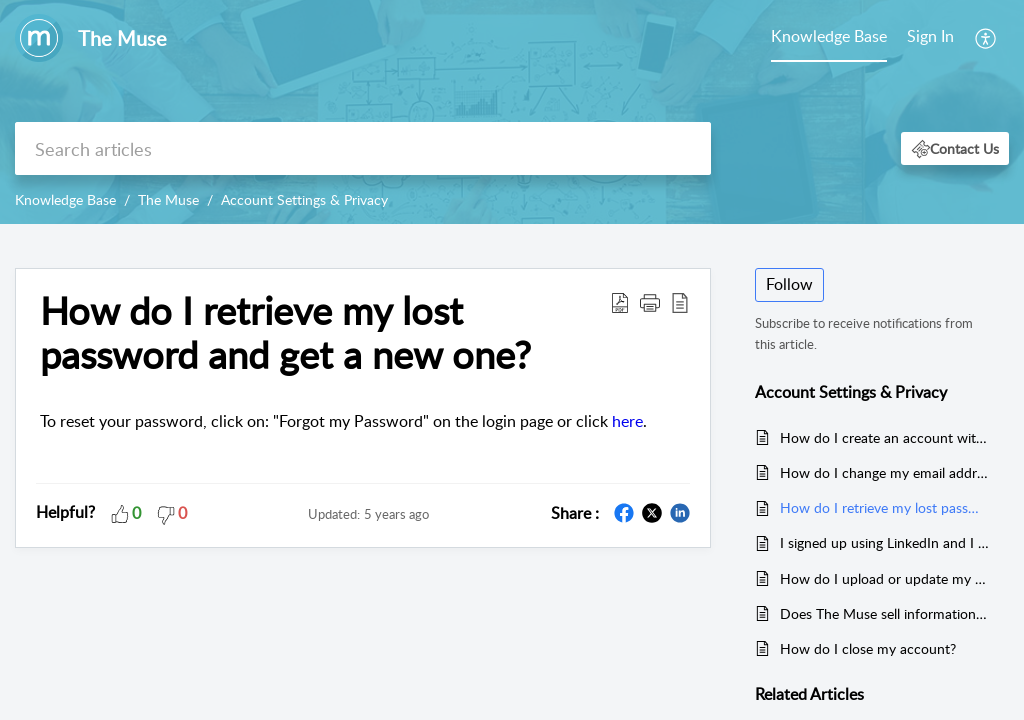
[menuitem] (930, 38)
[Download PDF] (620, 302)
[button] (955, 148)
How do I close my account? (868, 648)
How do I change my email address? (884, 472)
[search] (363, 148)
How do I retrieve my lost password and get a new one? (285, 333)
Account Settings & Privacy (304, 199)
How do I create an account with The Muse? (884, 437)
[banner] (512, 112)
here (627, 421)
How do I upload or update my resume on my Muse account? (884, 578)
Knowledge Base (829, 36)
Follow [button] (789, 284)
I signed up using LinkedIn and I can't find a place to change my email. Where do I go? (884, 542)
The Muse (168, 199)
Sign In (930, 36)
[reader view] (680, 302)
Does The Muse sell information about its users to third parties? (884, 613)
